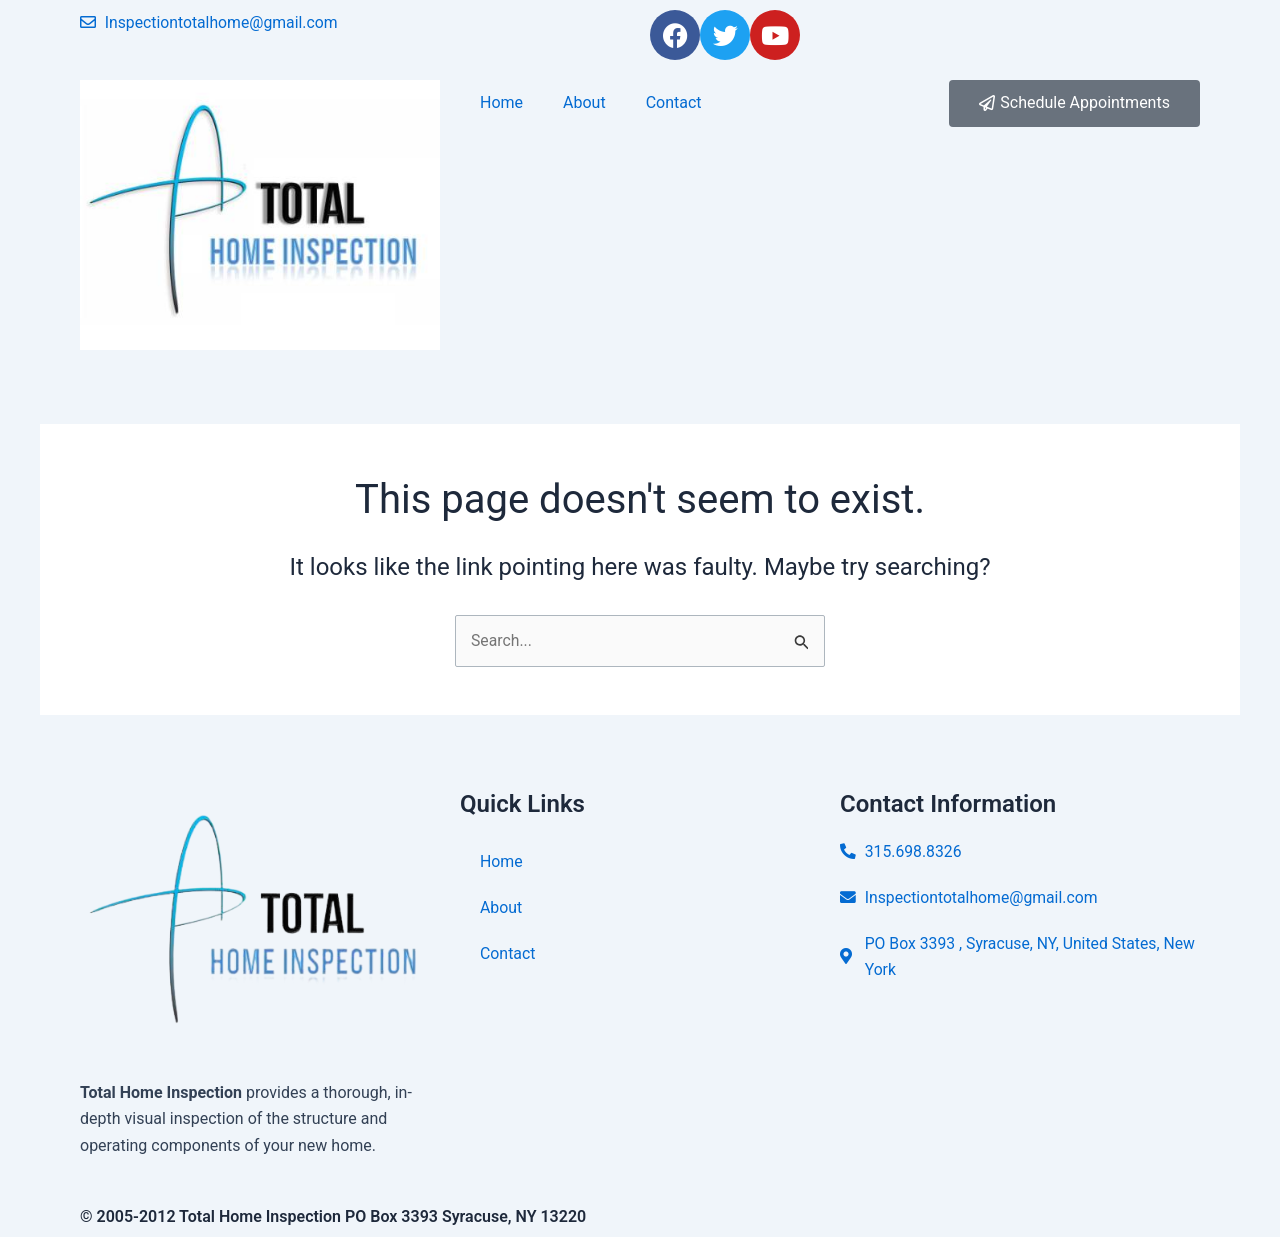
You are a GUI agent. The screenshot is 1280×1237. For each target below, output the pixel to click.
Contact (674, 102)
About (584, 102)
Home (501, 102)
